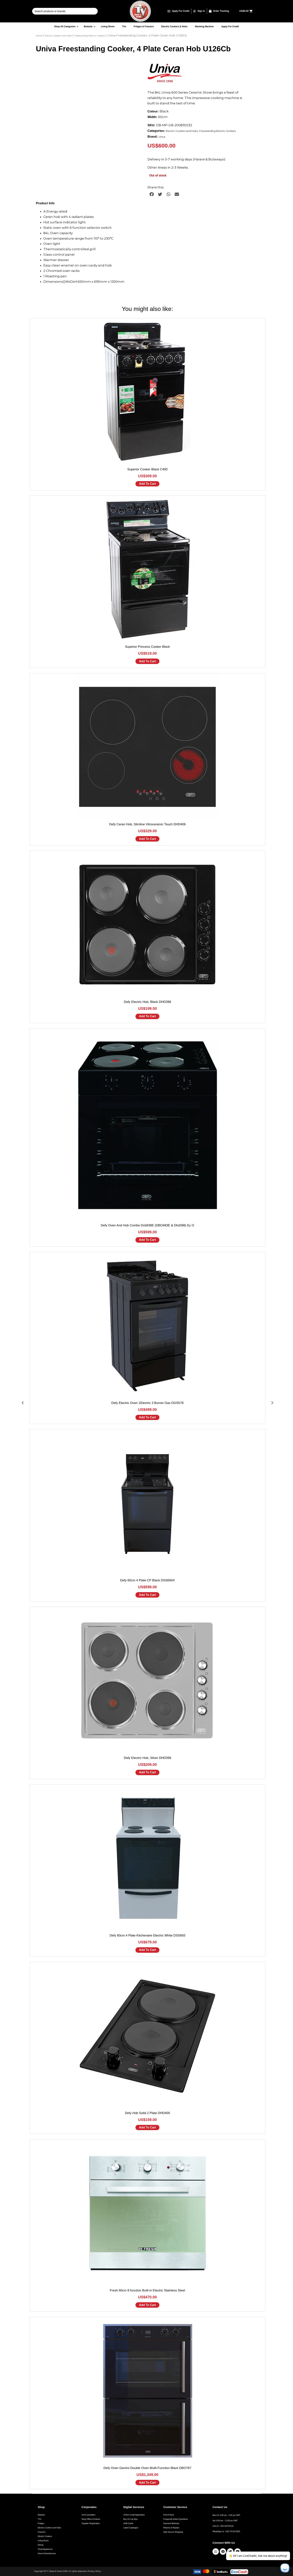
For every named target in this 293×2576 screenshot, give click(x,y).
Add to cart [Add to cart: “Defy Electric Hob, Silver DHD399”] (147, 1772)
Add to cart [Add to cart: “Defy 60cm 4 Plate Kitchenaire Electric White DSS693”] (147, 1949)
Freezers (41, 2532)
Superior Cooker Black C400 (147, 469)
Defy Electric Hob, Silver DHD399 (147, 1758)
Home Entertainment (47, 2553)
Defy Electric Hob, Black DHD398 (147, 1002)
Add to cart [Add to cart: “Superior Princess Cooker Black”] (147, 661)
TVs (39, 2519)
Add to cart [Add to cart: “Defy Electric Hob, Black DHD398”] (147, 1016)
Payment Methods (171, 2523)
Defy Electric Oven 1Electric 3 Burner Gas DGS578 (147, 1403)
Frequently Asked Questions (175, 2519)
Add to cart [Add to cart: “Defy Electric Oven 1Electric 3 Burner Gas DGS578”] (147, 1417)
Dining (40, 2545)
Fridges (41, 2523)
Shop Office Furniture (91, 2519)
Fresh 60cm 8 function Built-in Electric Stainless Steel (147, 2290)
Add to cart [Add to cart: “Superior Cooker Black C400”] (147, 483)
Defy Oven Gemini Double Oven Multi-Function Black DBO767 (148, 2468)
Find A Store (168, 2515)
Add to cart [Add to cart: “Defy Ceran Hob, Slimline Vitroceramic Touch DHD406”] (147, 838)
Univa (162, 136)
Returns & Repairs (171, 2528)
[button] (151, 194)
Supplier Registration (91, 2523)
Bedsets (41, 2515)
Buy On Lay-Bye (130, 2519)
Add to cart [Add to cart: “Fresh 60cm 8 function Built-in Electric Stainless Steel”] (147, 2305)
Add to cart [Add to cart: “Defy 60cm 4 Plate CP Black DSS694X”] (147, 1594)
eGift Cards (128, 2523)
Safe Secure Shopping (173, 2532)
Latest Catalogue (130, 2528)
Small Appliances (45, 2549)
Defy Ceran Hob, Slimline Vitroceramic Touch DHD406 (147, 824)
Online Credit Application (134, 2515)
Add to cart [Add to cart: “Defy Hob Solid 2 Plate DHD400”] (147, 2127)
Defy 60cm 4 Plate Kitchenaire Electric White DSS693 (147, 1935)
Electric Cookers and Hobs (58, 35)
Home (39, 35)
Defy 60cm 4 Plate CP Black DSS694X (147, 1580)
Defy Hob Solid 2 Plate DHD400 (147, 2113)
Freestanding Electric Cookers (89, 35)
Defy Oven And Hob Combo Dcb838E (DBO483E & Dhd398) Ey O (147, 1225)
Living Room (43, 2540)
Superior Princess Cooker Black (147, 646)
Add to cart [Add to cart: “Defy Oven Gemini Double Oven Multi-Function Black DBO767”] (147, 2482)
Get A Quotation (88, 2515)
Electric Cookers (45, 2536)
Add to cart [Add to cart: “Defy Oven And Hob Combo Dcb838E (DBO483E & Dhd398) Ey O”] (147, 1239)
